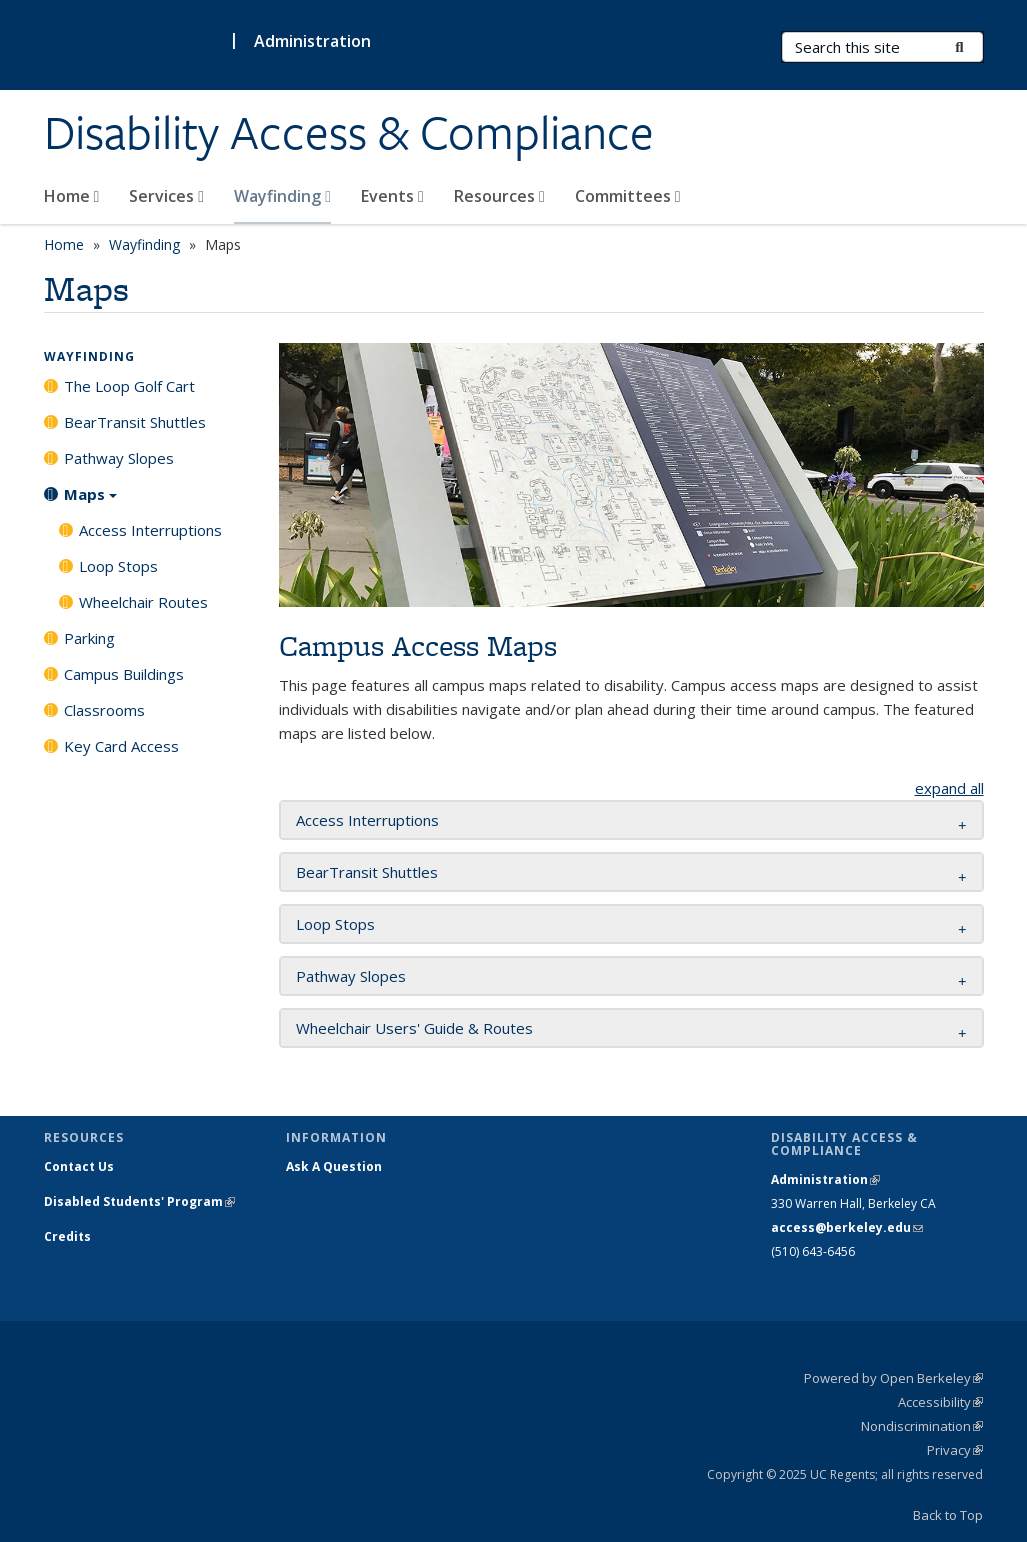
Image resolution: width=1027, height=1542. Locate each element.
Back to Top (948, 1515)
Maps (90, 501)
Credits (67, 1236)
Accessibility (940, 1402)
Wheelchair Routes (143, 602)
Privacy (955, 1450)
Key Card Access (121, 746)
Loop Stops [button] (335, 924)
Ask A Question (334, 1166)
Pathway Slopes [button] (351, 976)
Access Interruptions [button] (367, 820)
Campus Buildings (124, 674)
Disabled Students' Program (139, 1201)
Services (166, 196)
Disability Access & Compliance (349, 133)
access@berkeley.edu (847, 1227)
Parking (89, 638)
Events (392, 196)
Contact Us (79, 1166)
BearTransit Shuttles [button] (367, 872)
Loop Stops (118, 566)
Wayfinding (282, 196)
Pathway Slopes (119, 458)
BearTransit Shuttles (135, 422)
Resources (499, 196)
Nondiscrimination (922, 1426)
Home (72, 196)
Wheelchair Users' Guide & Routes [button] (414, 1028)
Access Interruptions (150, 530)
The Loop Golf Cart (129, 386)
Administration (312, 41)
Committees (628, 196)
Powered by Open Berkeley (893, 1378)
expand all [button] (949, 788)
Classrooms (104, 710)
